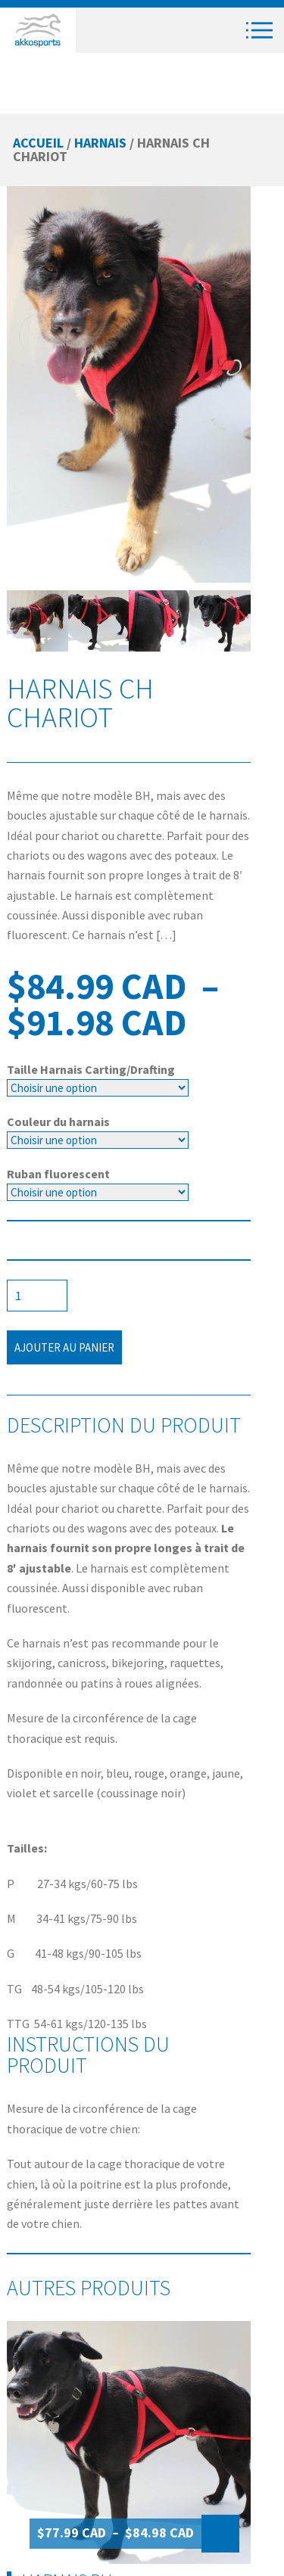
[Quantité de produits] (37, 1295)
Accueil (38, 142)
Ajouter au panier (64, 1347)
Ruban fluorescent (58, 1174)
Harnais (100, 142)
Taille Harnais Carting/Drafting (91, 1069)
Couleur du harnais (58, 1121)
